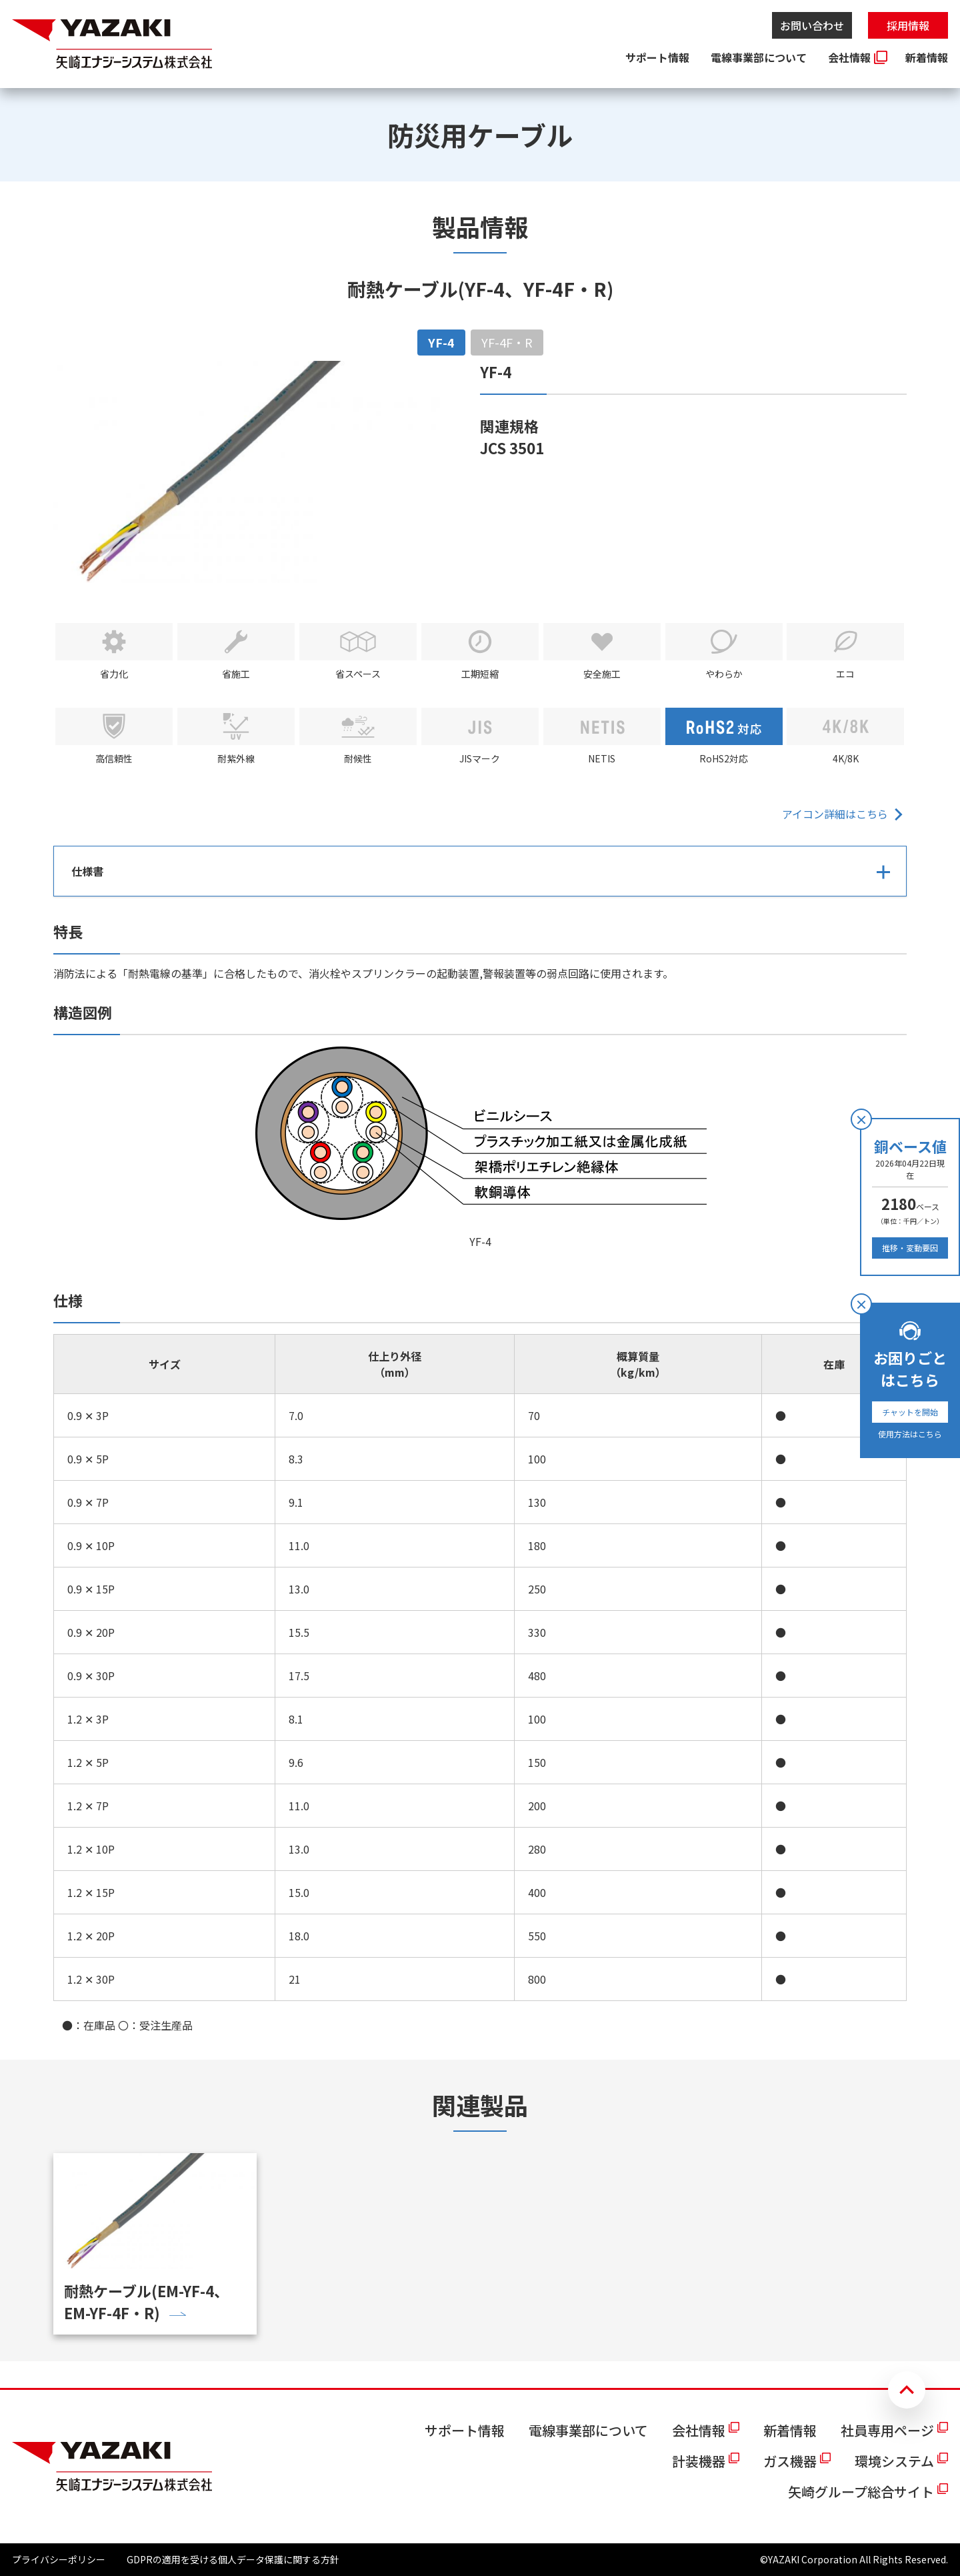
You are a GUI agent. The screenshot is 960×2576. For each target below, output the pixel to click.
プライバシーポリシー (58, 2559)
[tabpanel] (480, 1197)
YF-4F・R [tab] (507, 342)
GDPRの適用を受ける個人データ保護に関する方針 (233, 2559)
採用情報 (908, 25)
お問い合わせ (812, 25)
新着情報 (926, 57)
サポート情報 (657, 57)
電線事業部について (759, 57)
